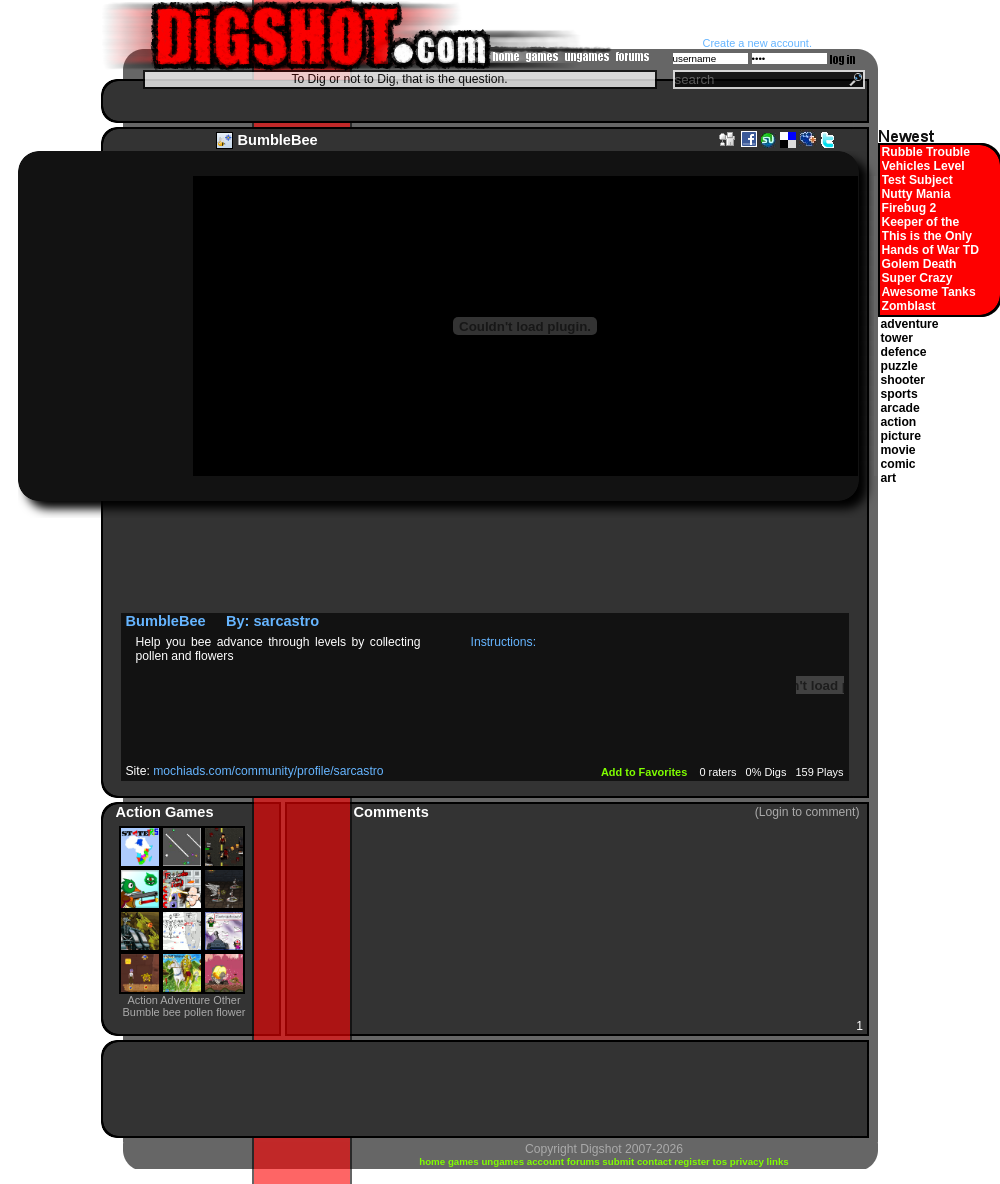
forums (585, 1161)
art (889, 478)
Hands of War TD (930, 250)
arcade (900, 408)
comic (898, 464)
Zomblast (909, 306)
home (433, 1161)
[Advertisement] (480, 100)
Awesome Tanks (929, 292)
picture (901, 436)
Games (189, 812)
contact (655, 1161)
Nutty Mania (916, 194)
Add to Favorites (645, 772)
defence (904, 352)
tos (721, 1161)
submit (619, 1161)
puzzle (899, 366)
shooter (903, 380)
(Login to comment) (807, 812)
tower (897, 338)
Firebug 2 (909, 208)
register (693, 1161)
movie (898, 450)
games (465, 1161)
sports (899, 394)
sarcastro (287, 621)
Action (140, 812)
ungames (503, 1161)
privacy (748, 1161)
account (547, 1161)
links (778, 1161)
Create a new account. (757, 43)
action (899, 422)
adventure (910, 324)
